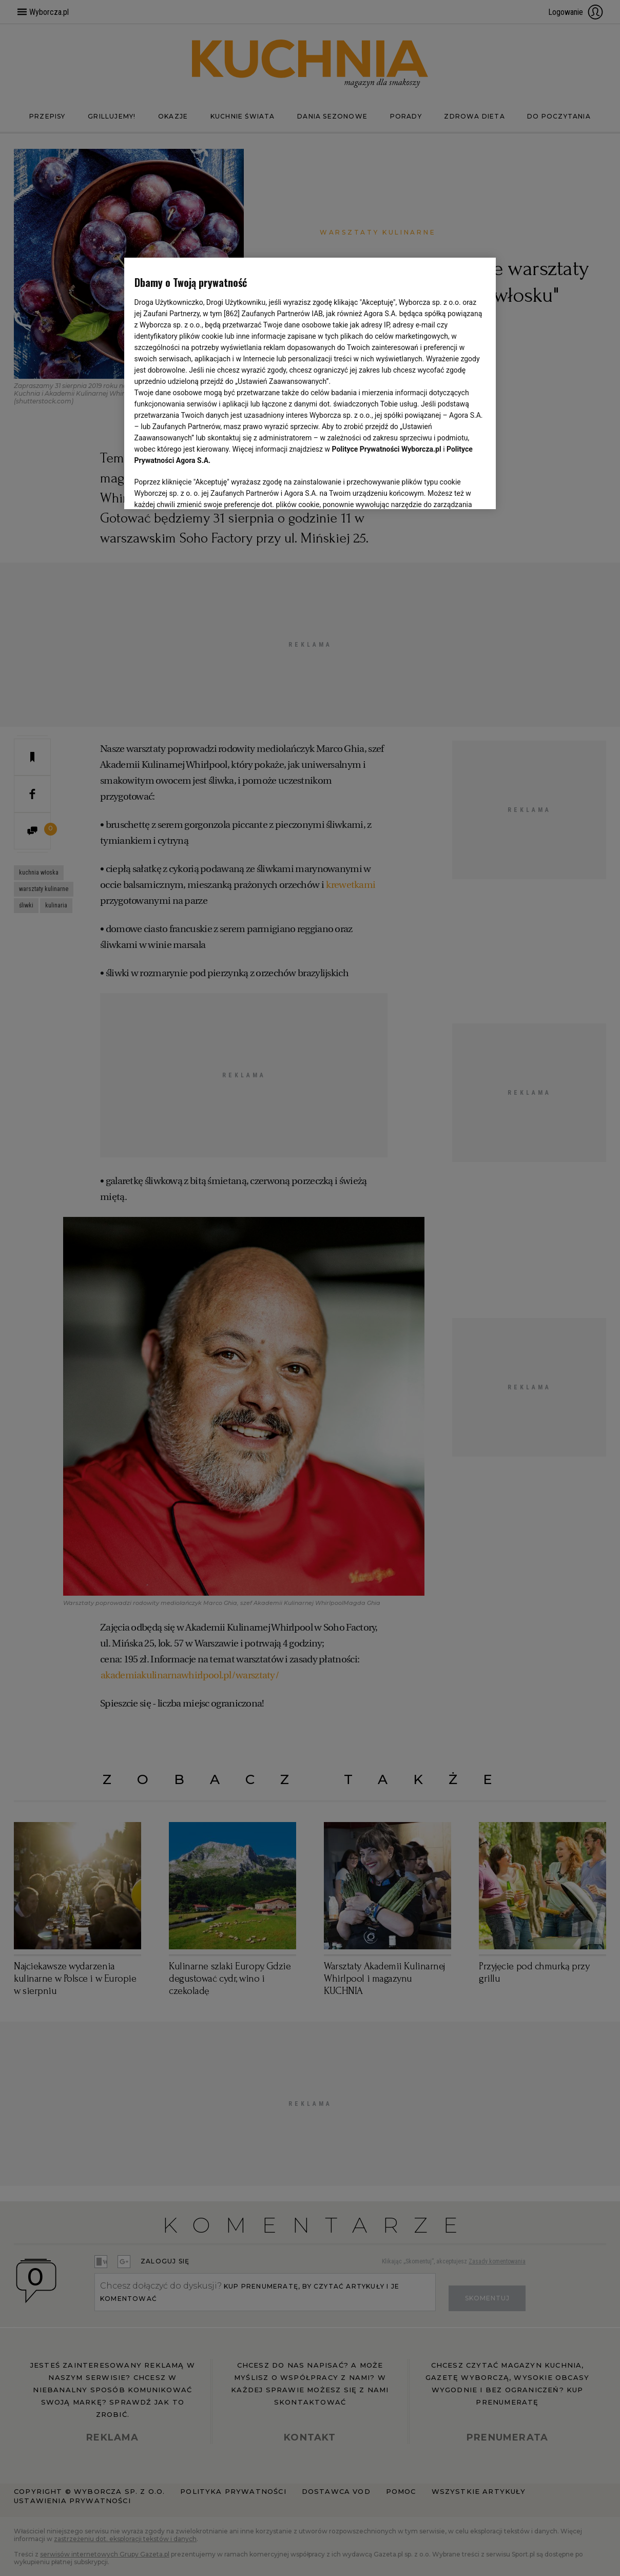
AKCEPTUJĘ (451, 489)
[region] (310, 382)
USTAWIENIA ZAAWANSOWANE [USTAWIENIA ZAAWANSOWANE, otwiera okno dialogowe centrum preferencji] (201, 489)
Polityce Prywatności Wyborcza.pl (386, 449)
